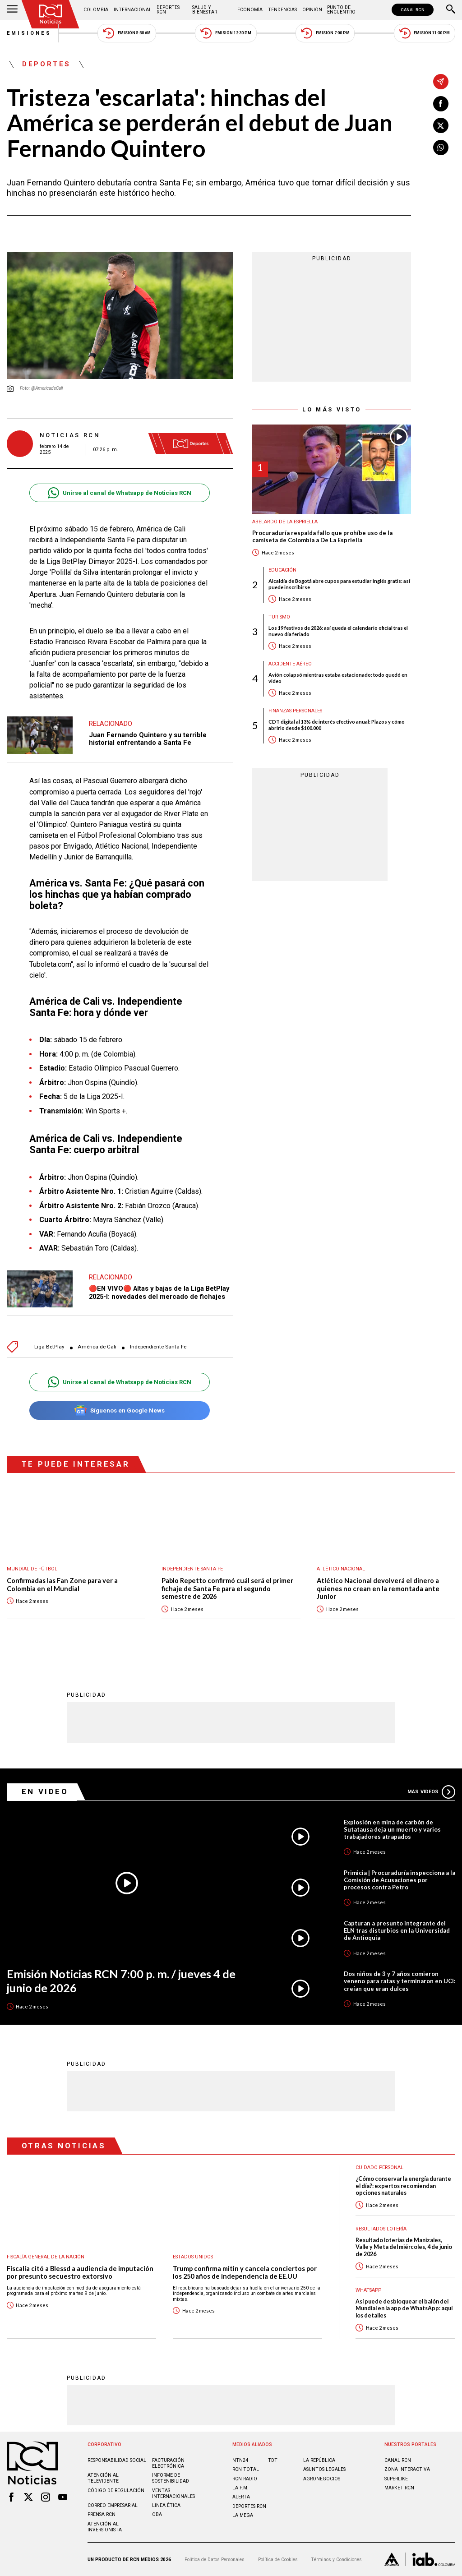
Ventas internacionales (173, 2493)
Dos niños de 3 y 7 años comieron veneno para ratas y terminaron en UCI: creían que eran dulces (399, 1981)
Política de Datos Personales (215, 2559)
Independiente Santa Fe (158, 1347)
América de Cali (97, 1347)
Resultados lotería (381, 2229)
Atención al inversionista (105, 2527)
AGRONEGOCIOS (321, 2479)
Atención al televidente (103, 2478)
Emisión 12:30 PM (225, 33)
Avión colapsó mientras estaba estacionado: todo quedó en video (337, 677)
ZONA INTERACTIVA (407, 2469)
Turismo (279, 617)
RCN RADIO (244, 2479)
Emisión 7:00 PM (325, 33)
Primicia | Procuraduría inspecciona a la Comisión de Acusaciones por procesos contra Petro (399, 1880)
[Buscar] (450, 10)
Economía (250, 10)
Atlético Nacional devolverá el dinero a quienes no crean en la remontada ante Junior (378, 1588)
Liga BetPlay (49, 1347)
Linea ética (166, 2505)
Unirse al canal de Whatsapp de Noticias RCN (119, 493)
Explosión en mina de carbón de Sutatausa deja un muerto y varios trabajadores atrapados (392, 1829)
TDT (272, 2460)
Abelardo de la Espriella (285, 522)
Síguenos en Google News (119, 1410)
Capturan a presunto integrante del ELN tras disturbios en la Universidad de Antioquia (397, 1930)
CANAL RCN (413, 9)
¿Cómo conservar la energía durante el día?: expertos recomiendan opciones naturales (403, 2185)
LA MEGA (242, 2515)
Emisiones (29, 33)
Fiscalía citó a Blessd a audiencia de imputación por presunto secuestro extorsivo (80, 2273)
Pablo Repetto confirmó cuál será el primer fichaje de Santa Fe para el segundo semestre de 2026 (227, 1588)
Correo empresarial (113, 2505)
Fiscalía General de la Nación (45, 2257)
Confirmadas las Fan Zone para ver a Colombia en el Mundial (62, 1585)
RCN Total (245, 2469)
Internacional (133, 10)
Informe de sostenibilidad (170, 2478)
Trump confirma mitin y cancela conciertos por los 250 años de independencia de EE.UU (245, 2273)
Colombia (95, 10)
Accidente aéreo (290, 664)
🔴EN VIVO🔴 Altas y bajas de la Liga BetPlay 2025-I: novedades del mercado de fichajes (159, 1292)
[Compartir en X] (440, 125)
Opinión (312, 10)
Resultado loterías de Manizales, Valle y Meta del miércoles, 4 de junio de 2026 (404, 2247)
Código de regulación (116, 2490)
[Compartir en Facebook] (440, 103)
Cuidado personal (379, 2167)
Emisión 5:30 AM (126, 33)
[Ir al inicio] (50, 14)
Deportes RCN (168, 10)
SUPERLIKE (396, 2479)
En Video (45, 1791)
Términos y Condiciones (336, 2559)
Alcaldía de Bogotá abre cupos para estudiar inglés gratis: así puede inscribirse (339, 584)
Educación (282, 570)
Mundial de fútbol (32, 1569)
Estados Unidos (193, 2257)
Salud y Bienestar (204, 10)
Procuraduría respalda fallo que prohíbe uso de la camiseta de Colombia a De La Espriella (322, 537)
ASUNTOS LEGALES (324, 2469)
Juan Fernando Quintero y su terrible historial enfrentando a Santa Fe (148, 739)
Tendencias (282, 10)
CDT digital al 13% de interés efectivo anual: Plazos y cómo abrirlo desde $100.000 (336, 724)
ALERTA (241, 2497)
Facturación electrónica (168, 2463)
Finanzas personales (295, 711)
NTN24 (240, 2460)
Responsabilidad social (117, 2460)
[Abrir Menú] (12, 10)
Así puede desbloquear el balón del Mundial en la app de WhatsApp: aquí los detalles (404, 2308)
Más (431, 1792)
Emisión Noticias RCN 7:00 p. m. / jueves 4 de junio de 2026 (121, 1980)
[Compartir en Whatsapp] (440, 147)
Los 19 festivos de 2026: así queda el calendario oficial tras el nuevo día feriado (338, 631)
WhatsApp (368, 2290)
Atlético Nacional (341, 1569)
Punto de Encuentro (341, 10)
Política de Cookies (278, 2559)
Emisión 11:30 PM (424, 33)
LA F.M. (240, 2488)
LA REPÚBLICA (319, 2460)
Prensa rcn (102, 2514)
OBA (157, 2514)
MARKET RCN (399, 2488)
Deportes (46, 64)
